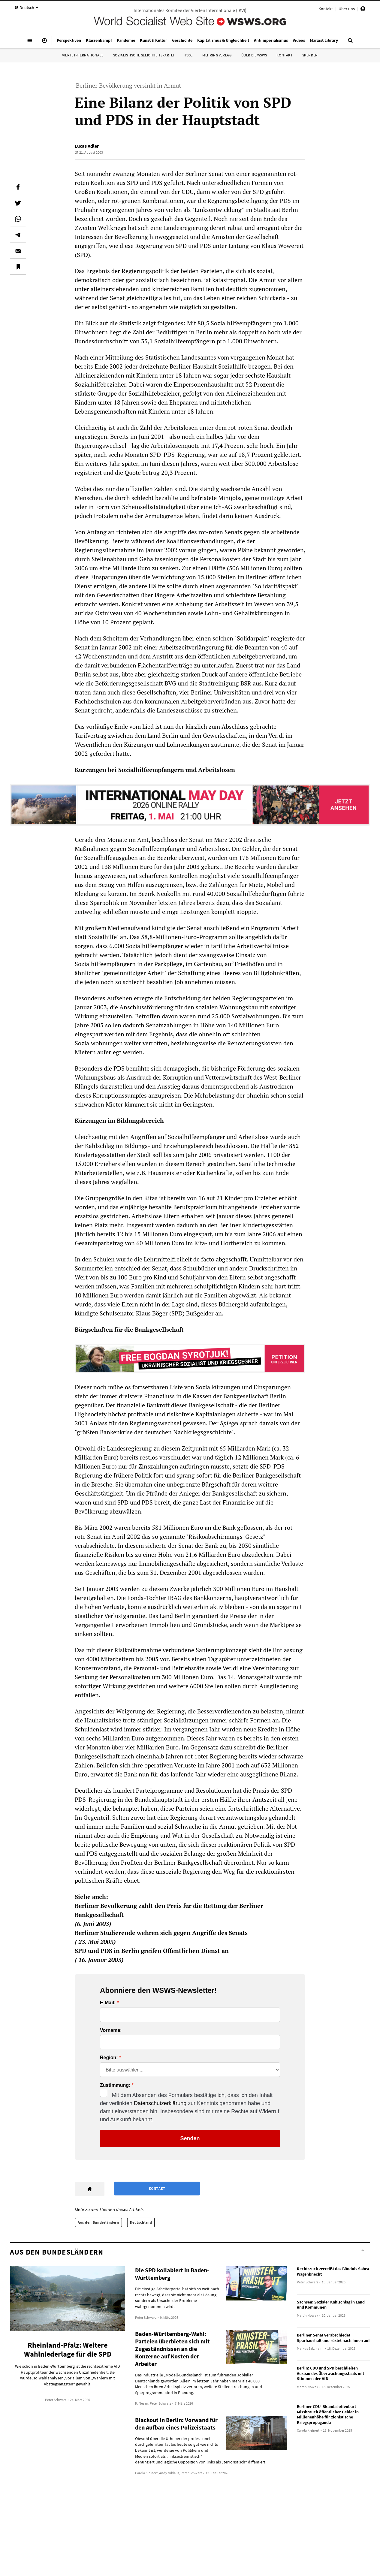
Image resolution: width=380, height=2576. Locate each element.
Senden (190, 2138)
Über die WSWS (254, 55)
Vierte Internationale (83, 55)
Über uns (347, 8)
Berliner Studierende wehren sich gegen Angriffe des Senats (161, 1933)
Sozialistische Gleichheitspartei (143, 55)
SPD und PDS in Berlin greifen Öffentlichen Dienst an (152, 1951)
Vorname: (111, 2030)
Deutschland (141, 2222)
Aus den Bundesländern (98, 2222)
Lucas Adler (87, 146)
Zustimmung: (115, 2085)
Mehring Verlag (216, 55)
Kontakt (325, 8)
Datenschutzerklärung (160, 2103)
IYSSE (188, 55)
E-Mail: (108, 2002)
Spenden (310, 55)
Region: (109, 2057)
